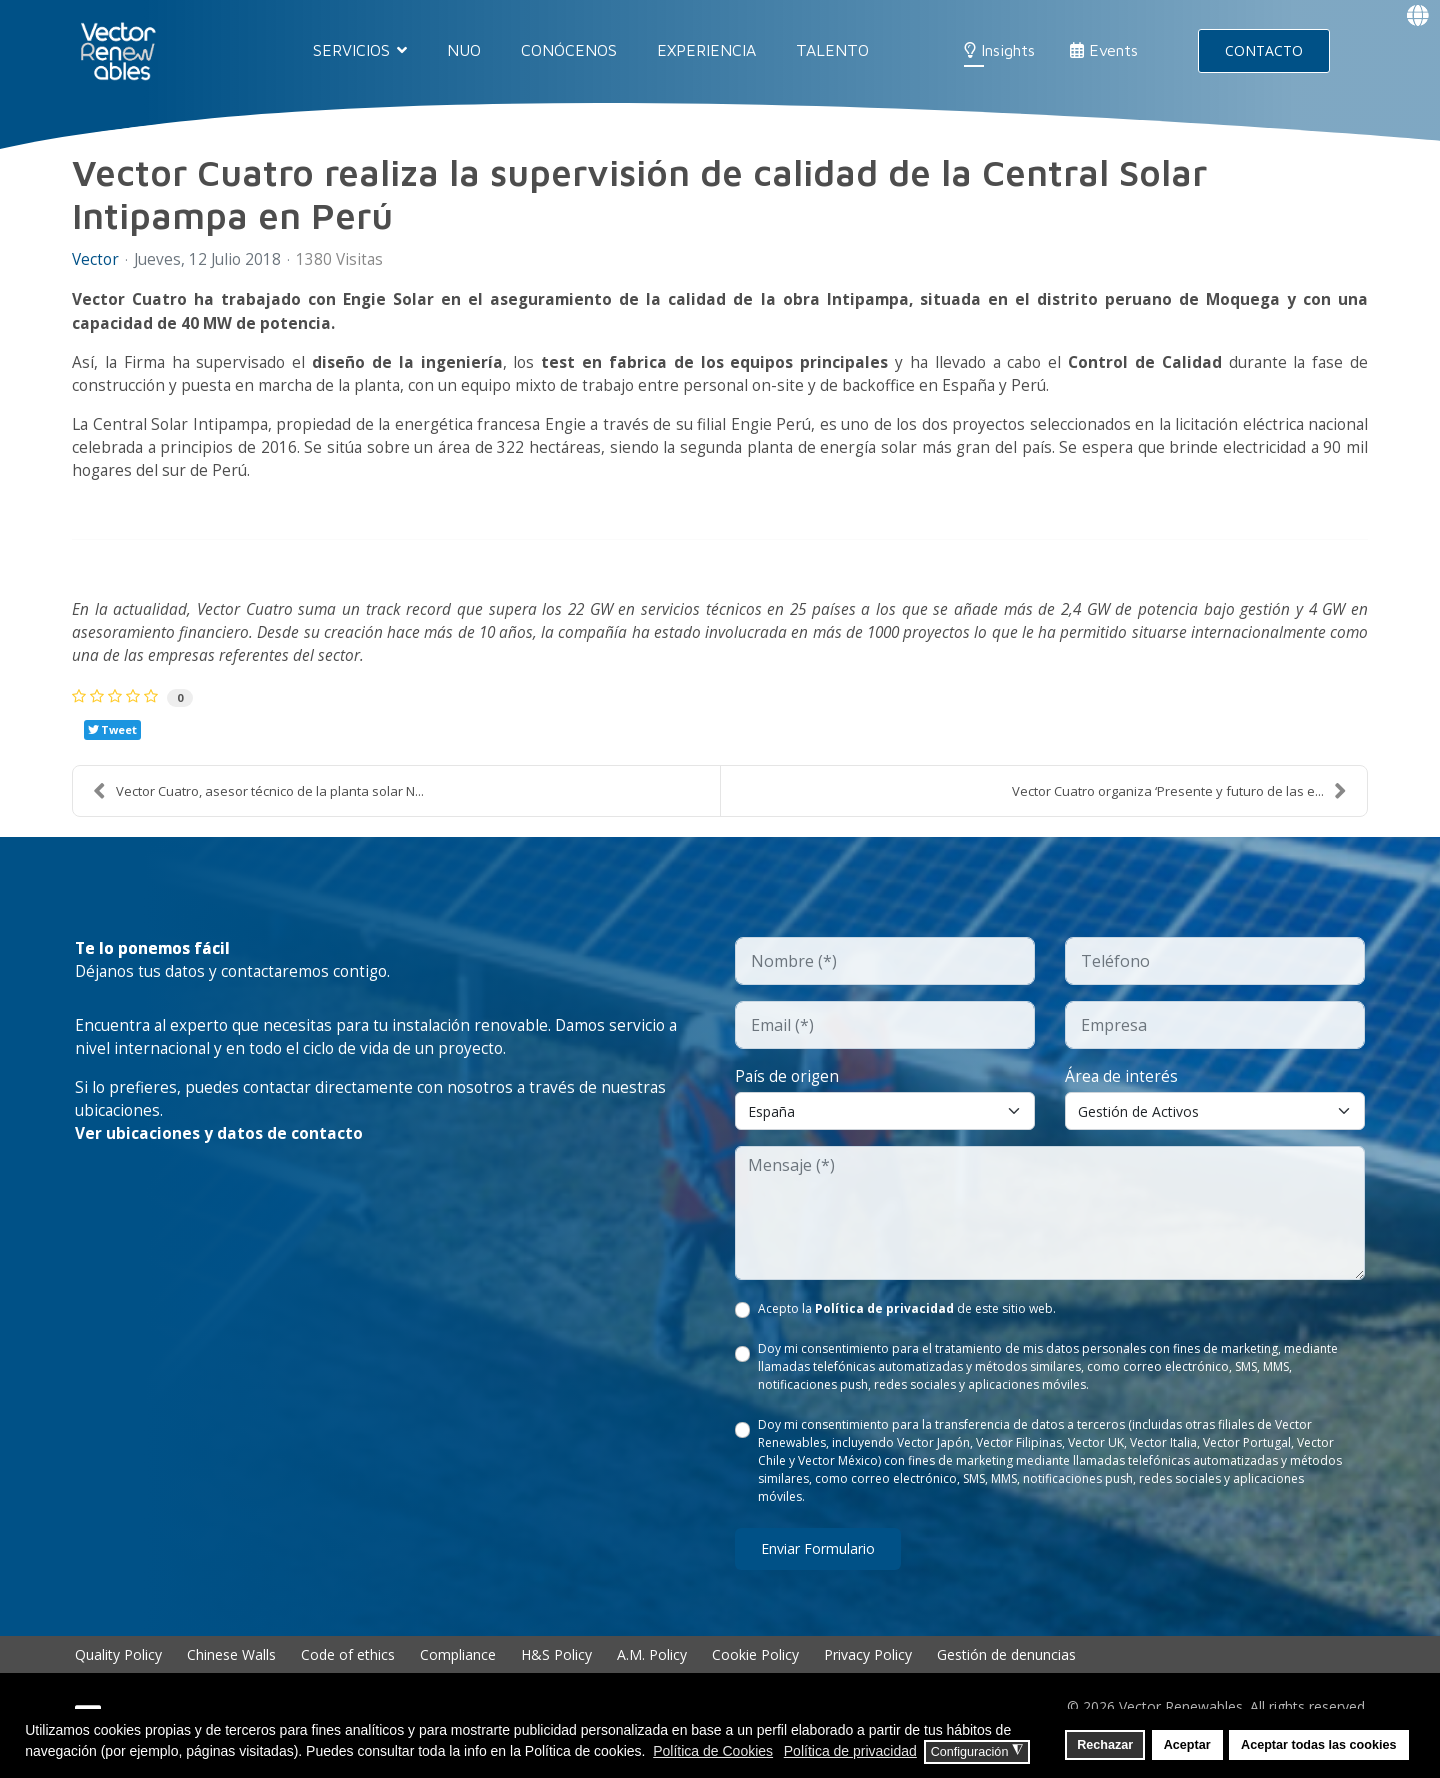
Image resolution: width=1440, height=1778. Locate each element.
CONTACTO (1264, 50)
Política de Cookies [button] (713, 1751)
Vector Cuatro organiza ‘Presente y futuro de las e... (1179, 803)
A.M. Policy (652, 1668)
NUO (464, 50)
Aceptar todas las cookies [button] (1318, 1745)
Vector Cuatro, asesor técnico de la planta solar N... (258, 803)
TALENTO (832, 50)
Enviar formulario (818, 1562)
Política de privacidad (885, 1322)
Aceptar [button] (1187, 1745)
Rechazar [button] (1105, 1745)
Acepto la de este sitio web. (908, 1322)
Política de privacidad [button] (850, 1751)
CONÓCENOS (569, 50)
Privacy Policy (868, 1668)
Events (1104, 50)
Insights (999, 50)
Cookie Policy (755, 1668)
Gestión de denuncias (1006, 1668)
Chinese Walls (231, 1668)
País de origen (788, 1089)
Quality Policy (118, 1668)
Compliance (458, 1668)
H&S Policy (556, 1668)
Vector (96, 260)
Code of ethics (348, 1668)
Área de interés (1122, 1089)
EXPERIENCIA (706, 50)
